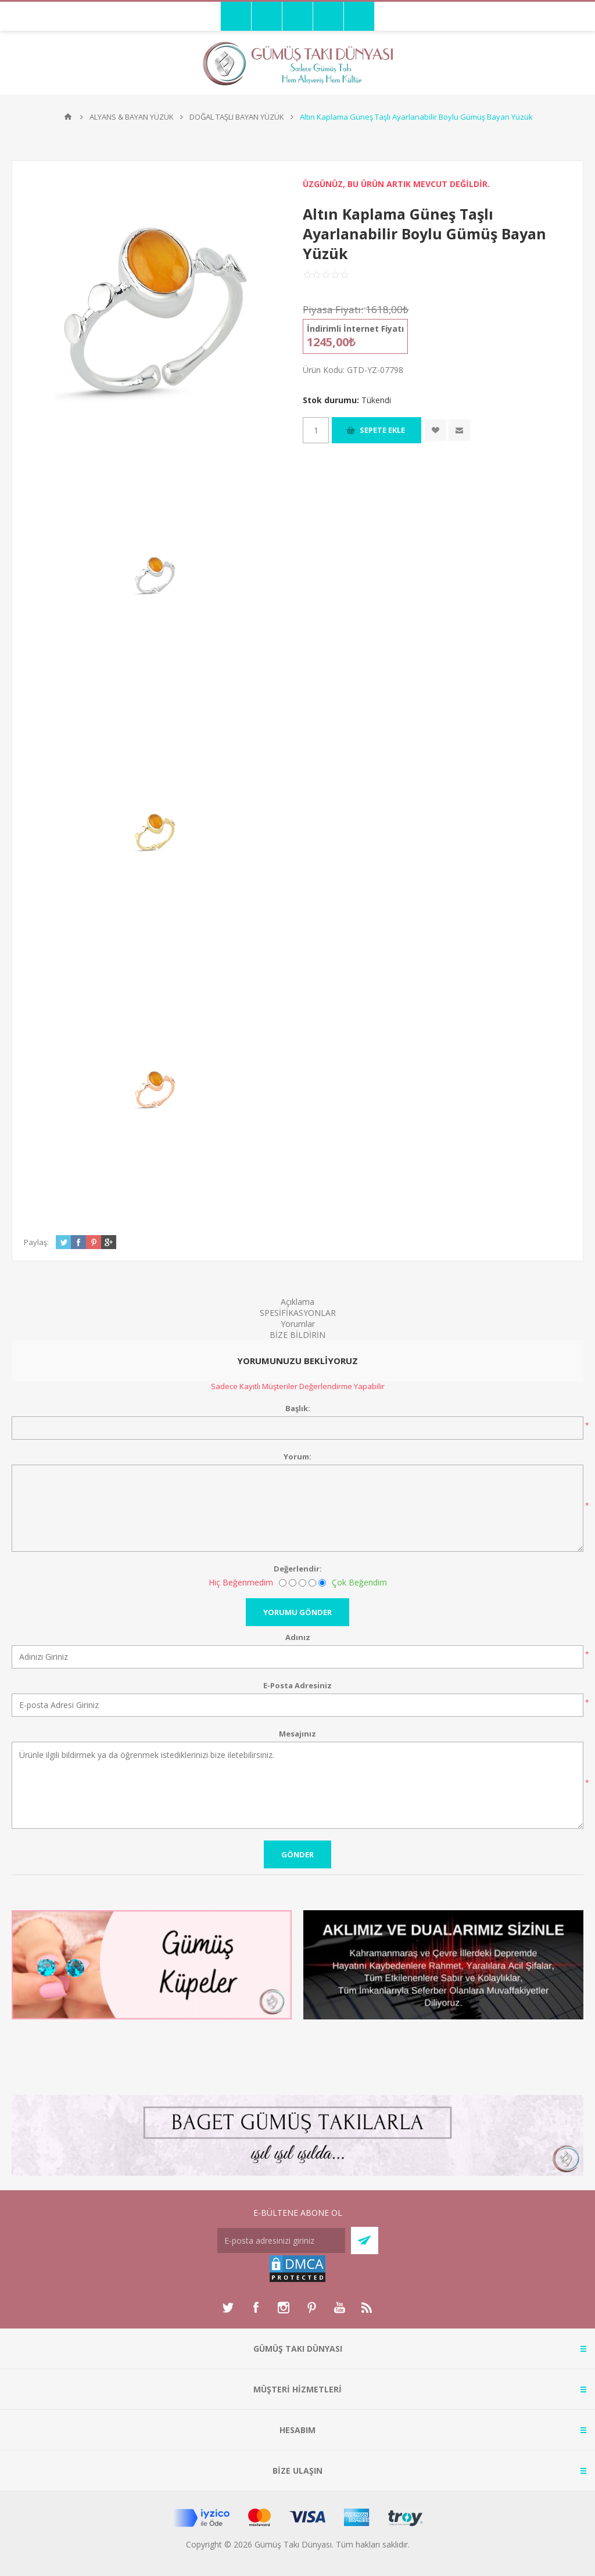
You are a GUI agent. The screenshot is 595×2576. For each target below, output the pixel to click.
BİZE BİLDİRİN (297, 1334)
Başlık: (297, 1408)
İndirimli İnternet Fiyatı (355, 328)
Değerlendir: (298, 1568)
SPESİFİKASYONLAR (298, 1312)
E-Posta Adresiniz (297, 1685)
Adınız (297, 1637)
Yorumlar (298, 1323)
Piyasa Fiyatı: (333, 309)
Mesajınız (297, 1733)
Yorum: (297, 1456)
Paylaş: (36, 1242)
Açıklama (297, 1301)
